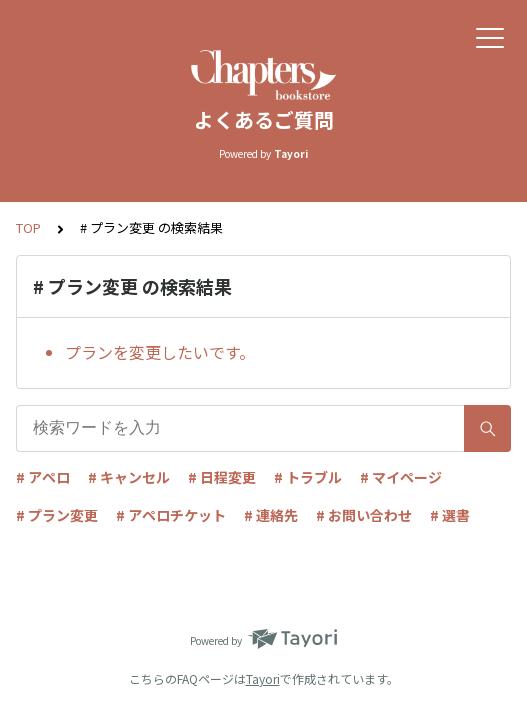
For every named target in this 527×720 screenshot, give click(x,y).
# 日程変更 (222, 477)
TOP (28, 227)
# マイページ (401, 477)
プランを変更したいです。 (160, 352)
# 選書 (450, 515)
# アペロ (43, 477)
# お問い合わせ (364, 515)
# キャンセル (129, 477)
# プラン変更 (57, 515)
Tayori (263, 678)
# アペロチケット (171, 515)
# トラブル (308, 477)
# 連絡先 (271, 515)
